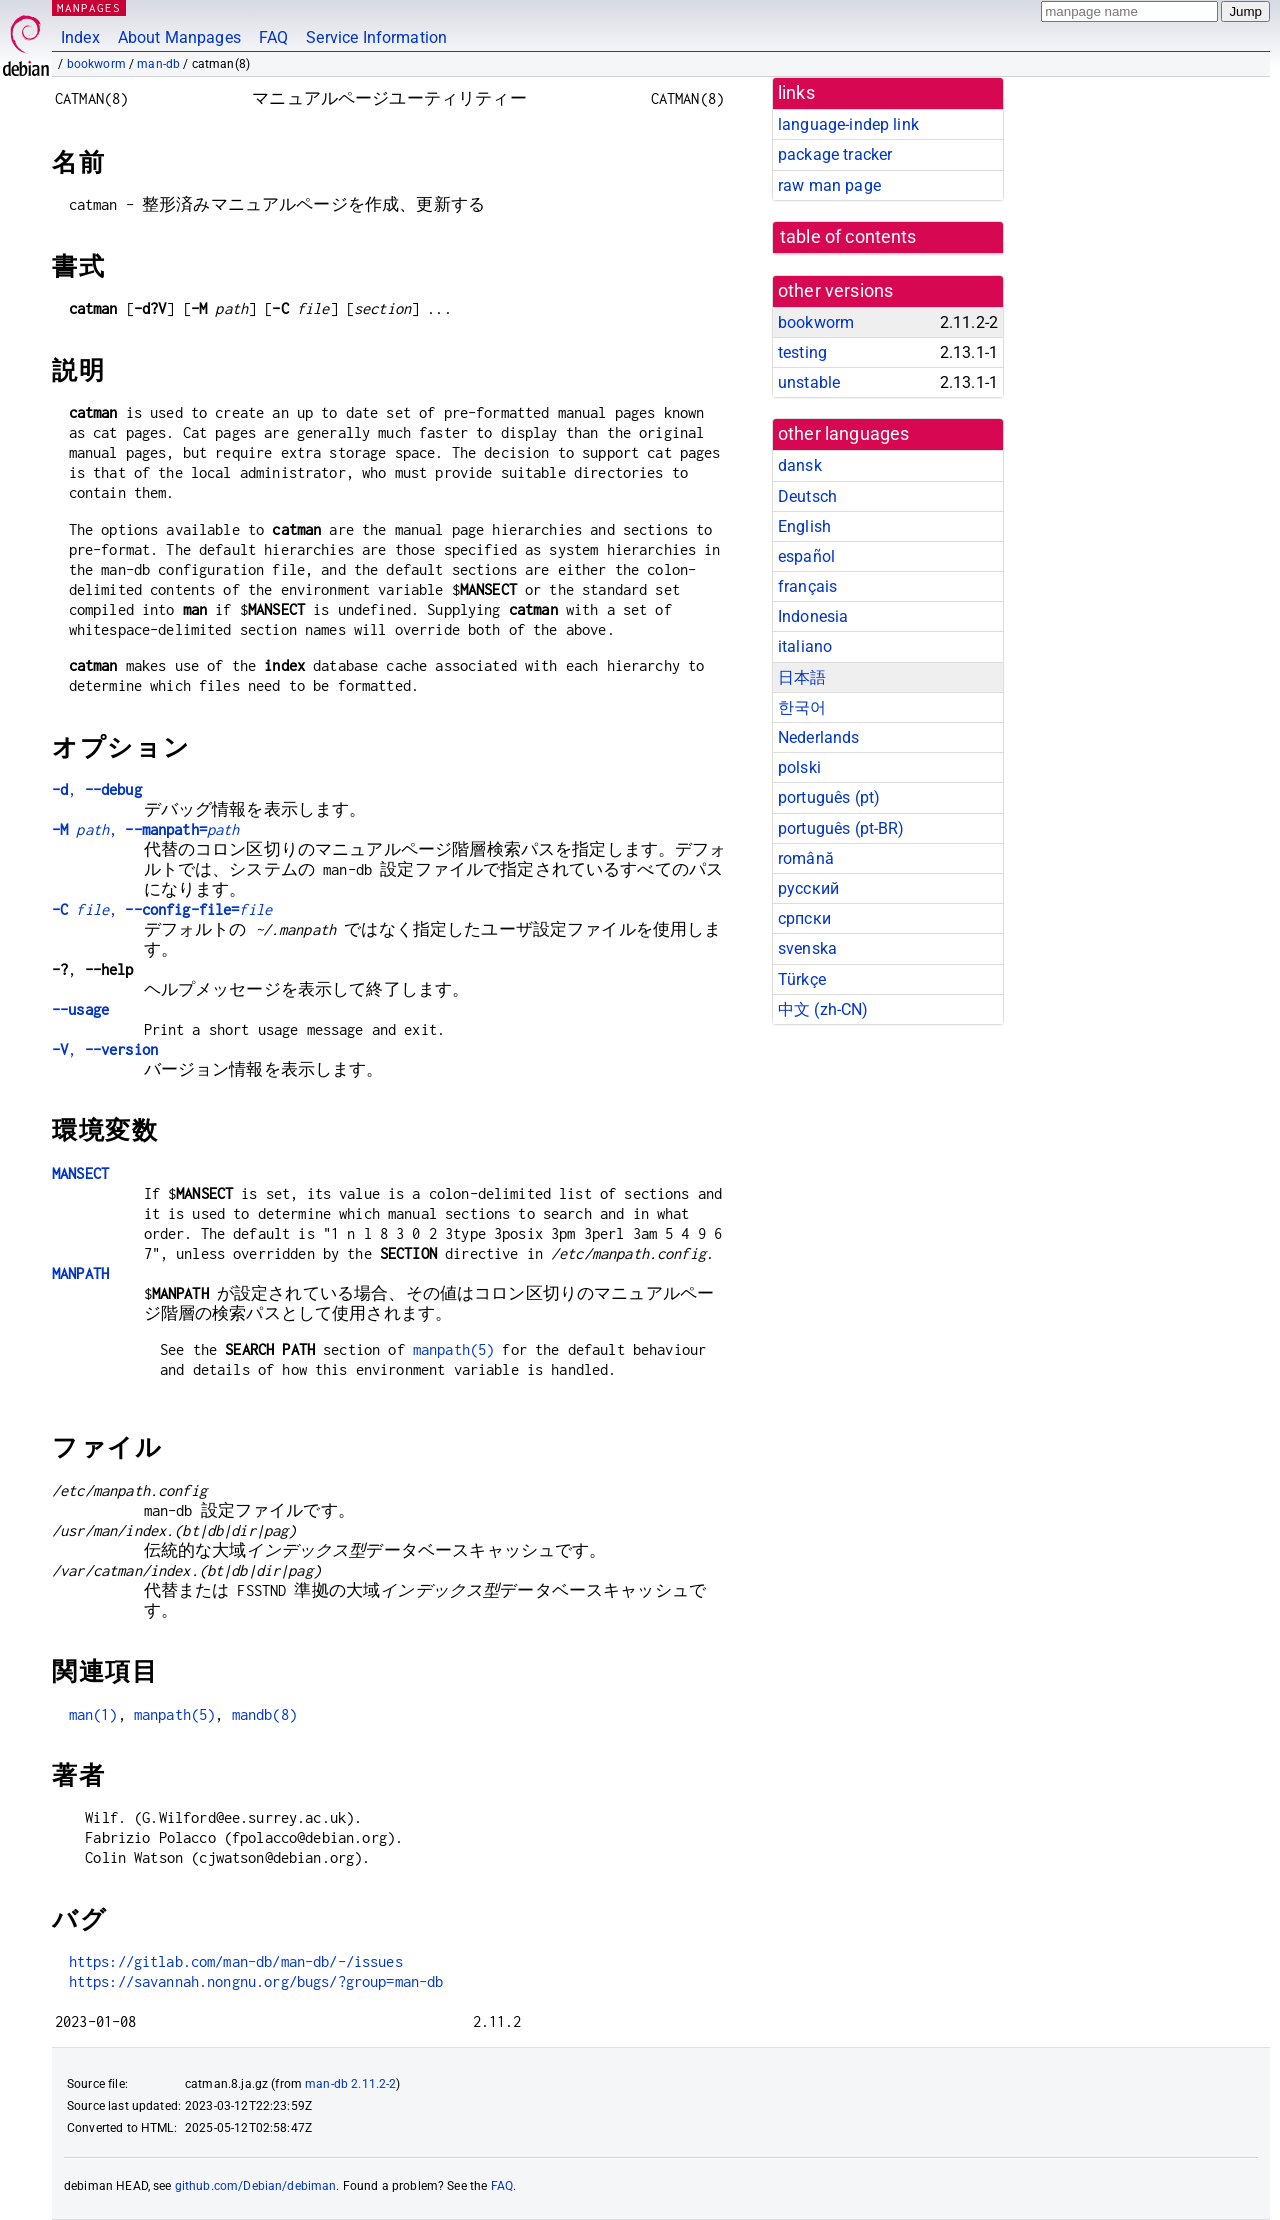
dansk (800, 465)
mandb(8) (264, 1714)
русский (808, 888)
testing (802, 352)
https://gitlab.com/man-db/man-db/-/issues (236, 1961)
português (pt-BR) (841, 828)
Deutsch (807, 496)
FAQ (273, 37)
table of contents (848, 237)
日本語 (802, 677)
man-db (158, 64)
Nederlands (819, 737)
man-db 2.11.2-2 (350, 2084)
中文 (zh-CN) (823, 1009)
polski (799, 767)
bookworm (96, 64)
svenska (807, 948)
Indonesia (813, 616)
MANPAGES (89, 7)
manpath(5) (454, 1349)
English (804, 526)
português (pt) (829, 797)
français (807, 586)
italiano (805, 646)
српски (804, 918)
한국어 (802, 707)
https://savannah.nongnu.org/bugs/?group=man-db (256, 1981)
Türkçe (802, 979)
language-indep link (848, 124)
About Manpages (179, 37)
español (806, 556)
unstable (809, 382)
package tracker (835, 154)
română (806, 858)
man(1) (93, 1714)
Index (80, 37)
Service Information (376, 37)
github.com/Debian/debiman (256, 2186)
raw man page (829, 185)
